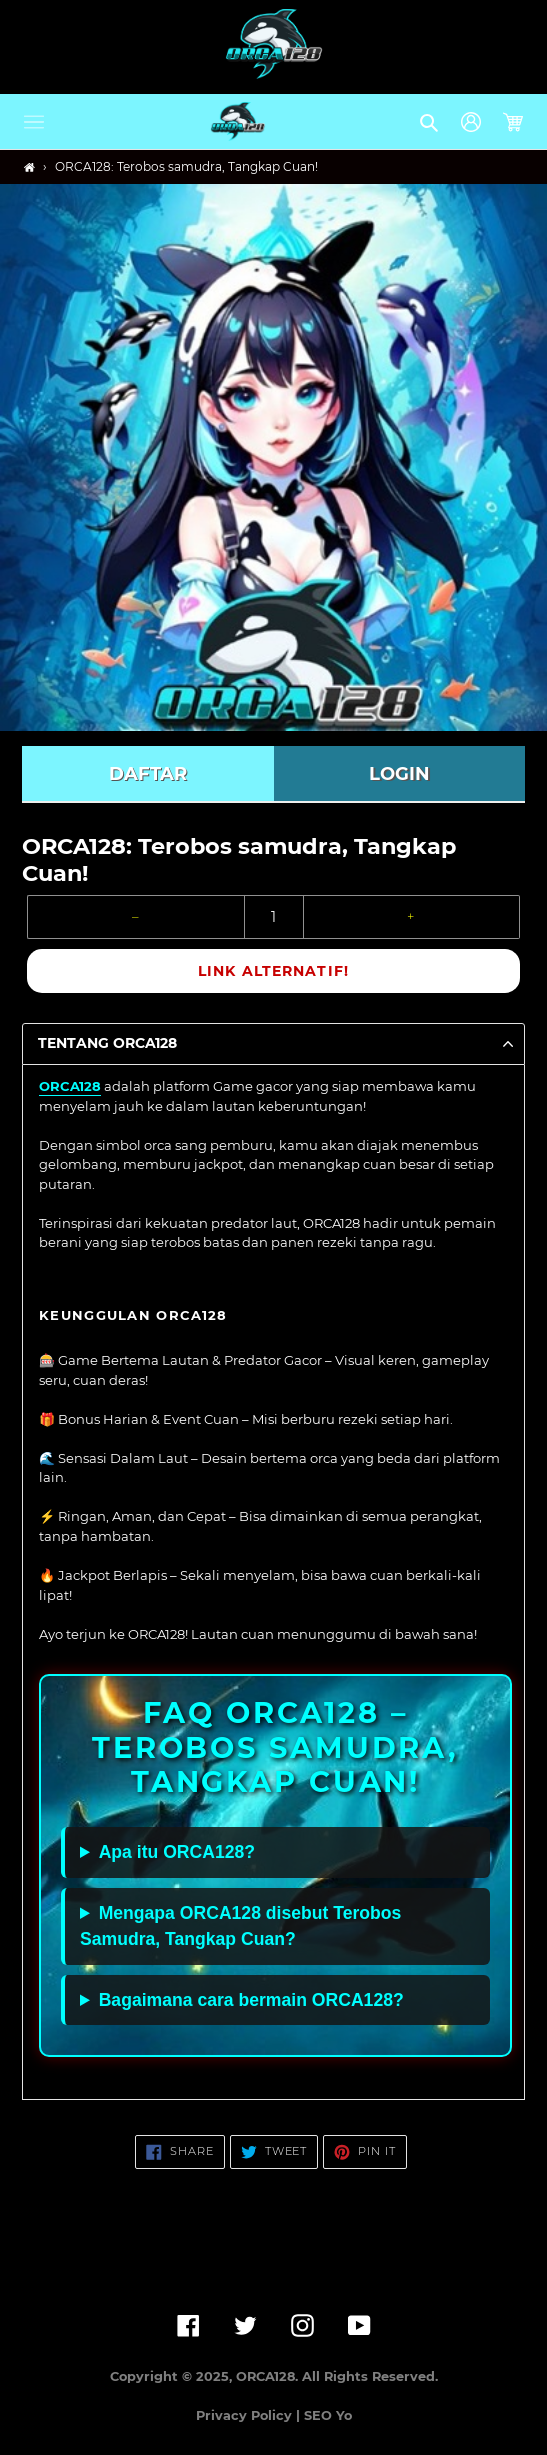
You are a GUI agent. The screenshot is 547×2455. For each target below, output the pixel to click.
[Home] (29, 167)
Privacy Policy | (250, 2415)
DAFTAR (148, 774)
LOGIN (399, 774)
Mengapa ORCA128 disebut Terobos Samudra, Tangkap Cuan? (240, 1926)
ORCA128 (70, 1086)
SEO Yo (328, 2415)
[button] (34, 122)
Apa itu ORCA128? (177, 1852)
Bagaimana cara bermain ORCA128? (251, 2000)
